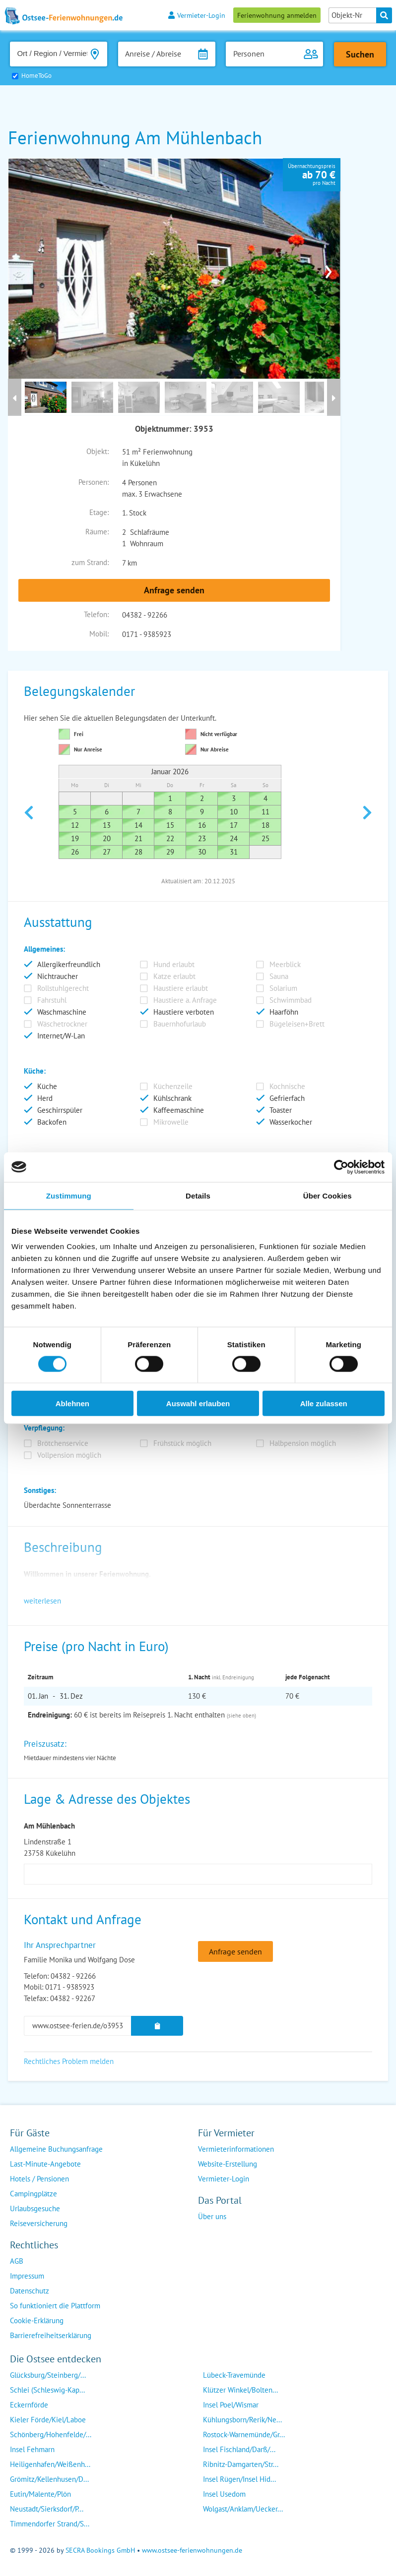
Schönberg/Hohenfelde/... (50, 2434)
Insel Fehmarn (32, 2449)
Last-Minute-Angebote (45, 2164)
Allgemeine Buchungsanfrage (56, 2149)
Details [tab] (198, 1195)
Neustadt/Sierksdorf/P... (46, 2509)
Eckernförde (29, 2404)
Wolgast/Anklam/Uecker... (243, 2509)
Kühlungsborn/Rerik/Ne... (242, 2419)
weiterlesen (42, 1600)
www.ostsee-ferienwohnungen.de (192, 2550)
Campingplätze (33, 2193)
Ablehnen (72, 1403)
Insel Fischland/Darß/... (239, 2449)
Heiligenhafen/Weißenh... (50, 2464)
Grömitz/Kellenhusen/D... (49, 2479)
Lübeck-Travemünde (234, 2375)
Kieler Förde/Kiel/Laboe (48, 2419)
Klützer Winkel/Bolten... (240, 2390)
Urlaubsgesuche (35, 2208)
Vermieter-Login (196, 15)
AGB (16, 2261)
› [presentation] (328, 268)
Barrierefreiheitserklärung (50, 2335)
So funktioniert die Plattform (55, 2305)
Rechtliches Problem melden (69, 2061)
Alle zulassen (323, 1403)
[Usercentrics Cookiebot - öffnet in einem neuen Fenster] (341, 1166)
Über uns (212, 2216)
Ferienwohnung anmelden (277, 15)
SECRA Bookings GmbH (100, 2550)
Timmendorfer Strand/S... (49, 2523)
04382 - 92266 (144, 615)
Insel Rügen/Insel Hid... (239, 2479)
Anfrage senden (174, 590)
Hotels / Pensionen (39, 2178)
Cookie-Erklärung (37, 2320)
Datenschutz (29, 2290)
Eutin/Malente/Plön (40, 2494)
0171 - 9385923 (146, 634)
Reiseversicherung (38, 2223)
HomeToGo (36, 75)
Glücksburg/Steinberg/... (48, 2375)
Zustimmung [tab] (68, 1195)
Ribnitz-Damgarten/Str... (240, 2464)
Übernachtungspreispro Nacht (311, 174)
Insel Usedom (224, 2494)
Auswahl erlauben (198, 1403)
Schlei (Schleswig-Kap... (47, 2390)
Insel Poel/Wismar (231, 2404)
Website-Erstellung (227, 2164)
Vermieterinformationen (236, 2149)
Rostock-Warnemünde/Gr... (244, 2434)
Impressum (27, 2276)
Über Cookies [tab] (327, 1195)
